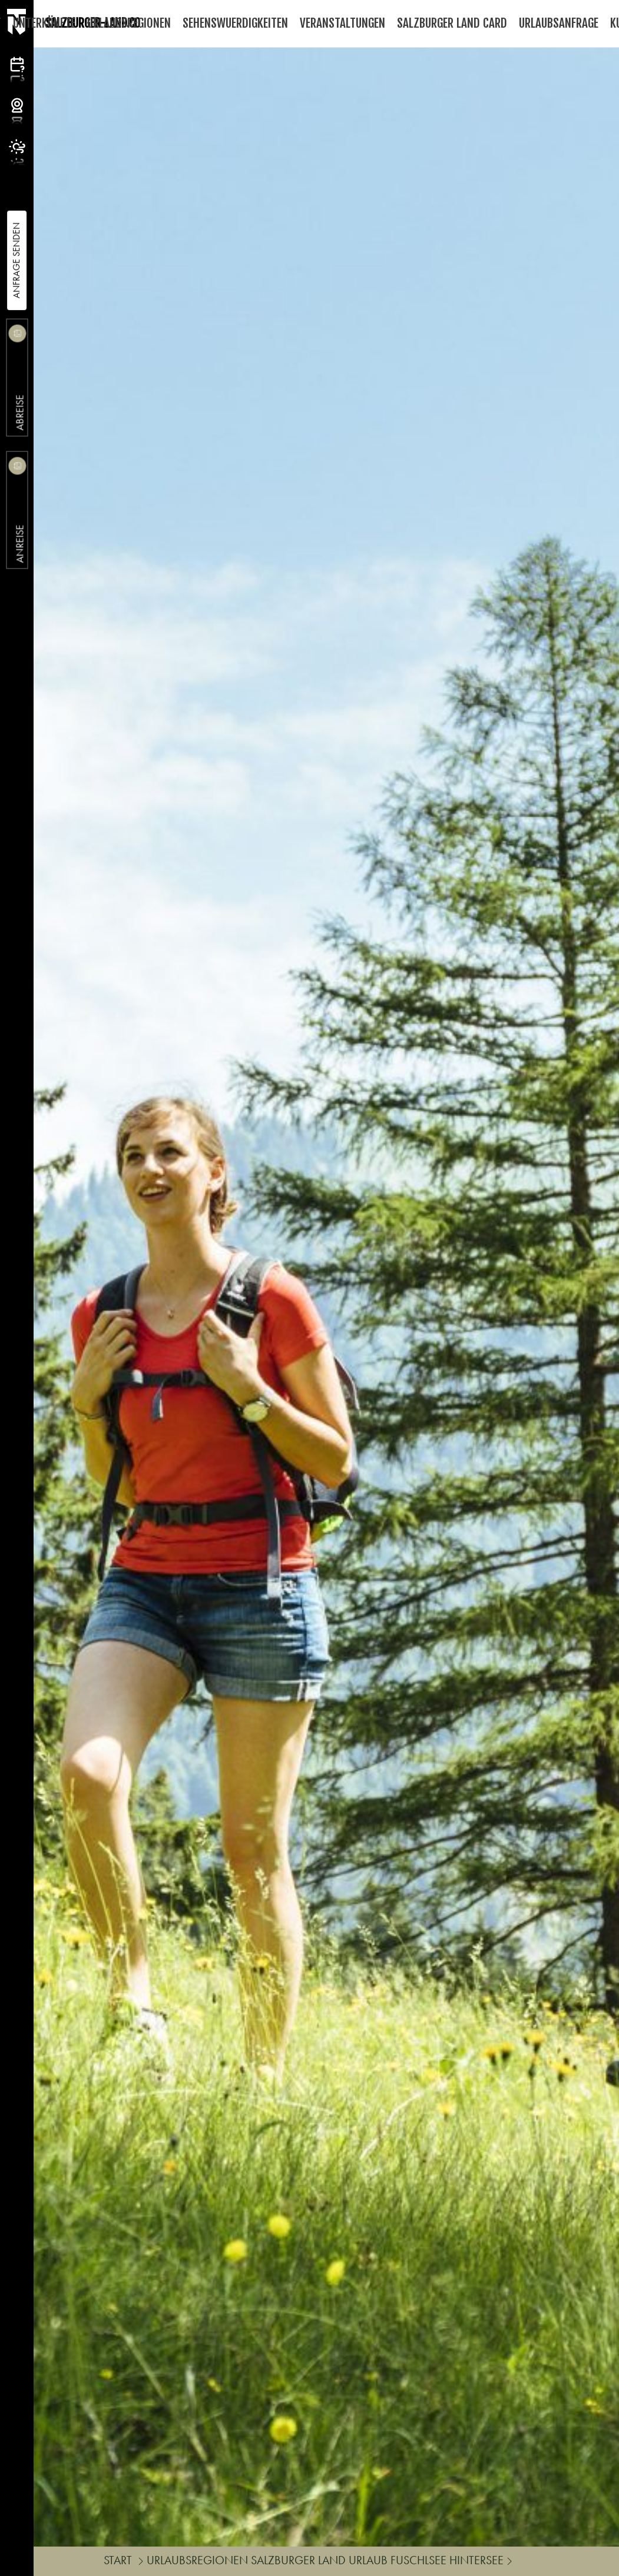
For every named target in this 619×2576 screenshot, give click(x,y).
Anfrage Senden (16, 260)
